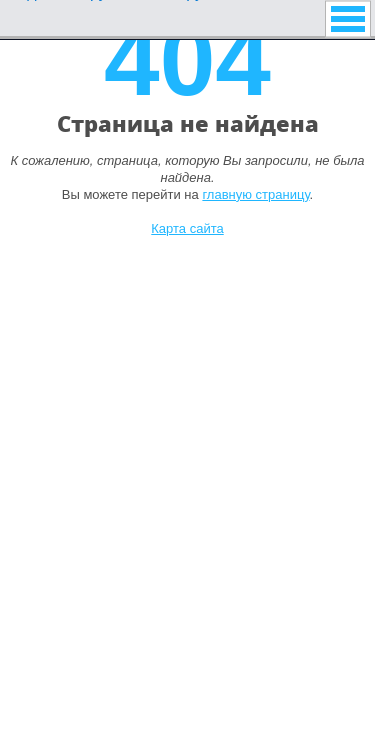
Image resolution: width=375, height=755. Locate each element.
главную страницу (255, 194)
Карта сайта (187, 228)
